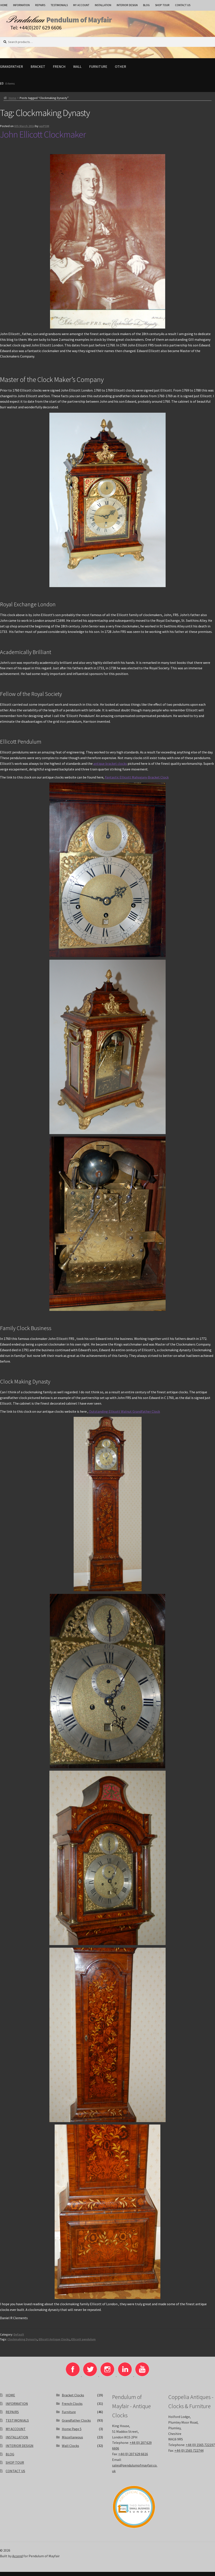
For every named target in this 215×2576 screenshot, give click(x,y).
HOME (10, 2399)
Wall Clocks (70, 2450)
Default (19, 2339)
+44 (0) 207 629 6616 (133, 2458)
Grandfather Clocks (76, 2424)
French (59, 70)
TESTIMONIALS (59, 5)
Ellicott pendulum (83, 2343)
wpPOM (44, 130)
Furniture (98, 70)
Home (12, 102)
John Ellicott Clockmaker (43, 138)
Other (120, 70)
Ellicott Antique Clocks (54, 2343)
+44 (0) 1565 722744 (188, 2454)
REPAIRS (40, 5)
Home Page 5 (71, 2433)
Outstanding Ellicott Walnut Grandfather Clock (124, 1415)
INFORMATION (21, 5)
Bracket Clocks (73, 2399)
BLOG (146, 5)
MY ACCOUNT (81, 5)
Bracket (38, 70)
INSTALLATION (103, 5)
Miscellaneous (72, 2441)
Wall (77, 70)
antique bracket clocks (110, 767)
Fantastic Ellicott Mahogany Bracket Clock (137, 781)
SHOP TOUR (162, 5)
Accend (17, 2560)
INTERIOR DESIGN (127, 5)
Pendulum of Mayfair (109, 22)
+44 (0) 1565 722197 (200, 2449)
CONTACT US (182, 5)
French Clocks (72, 2408)
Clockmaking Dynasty (22, 2343)
